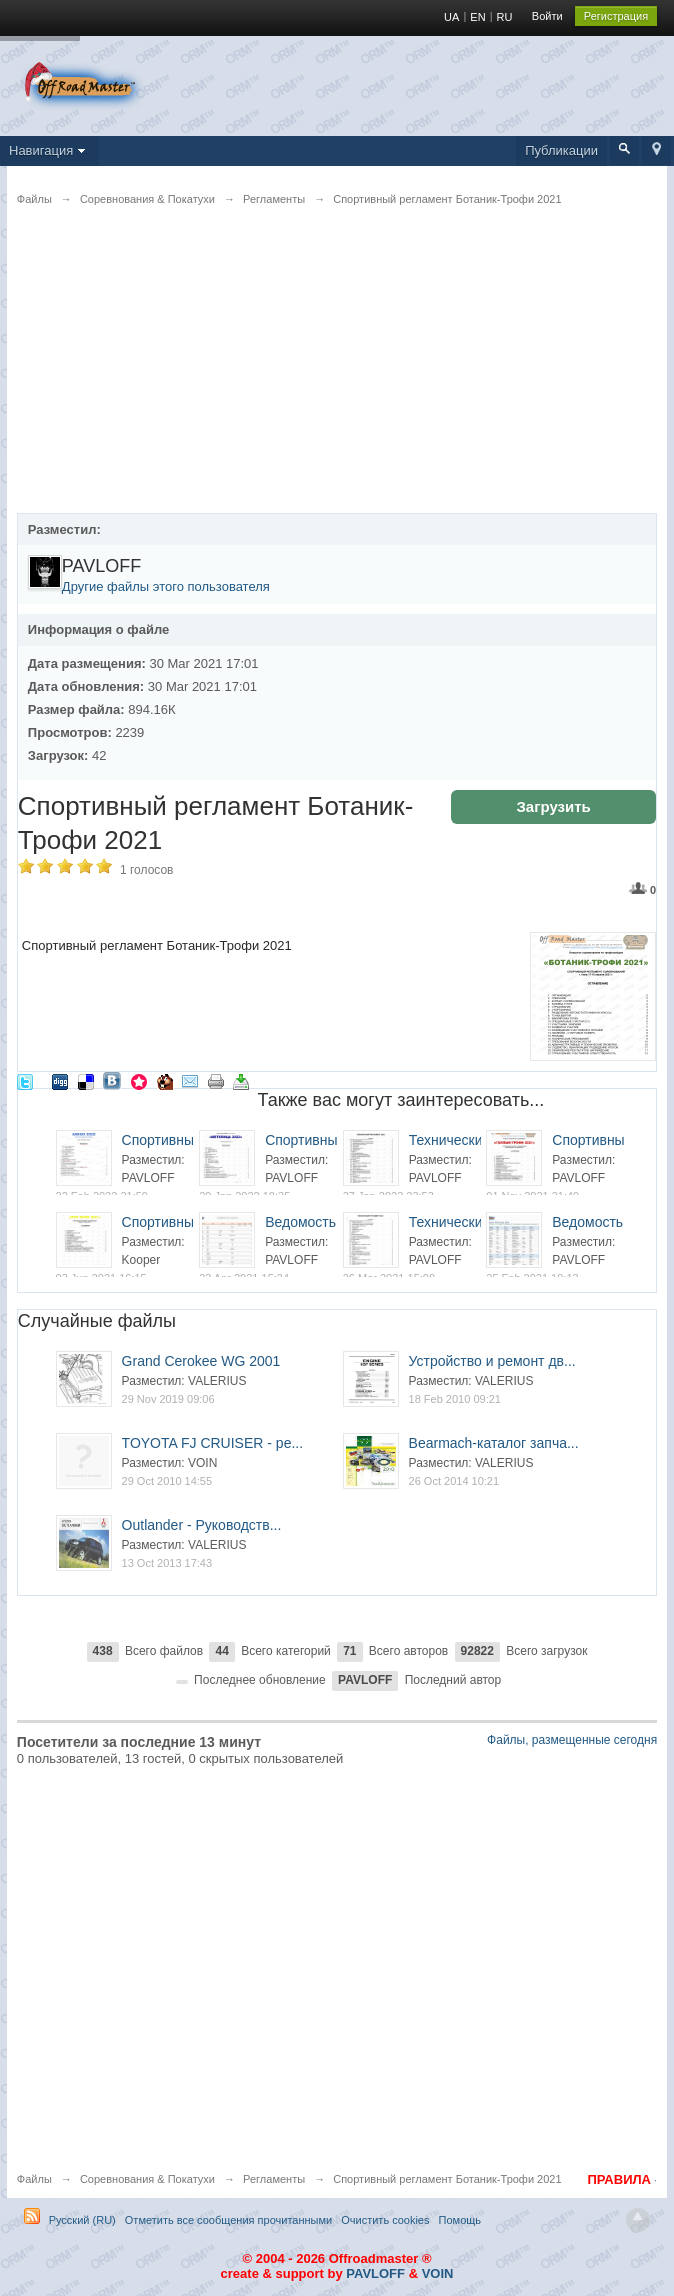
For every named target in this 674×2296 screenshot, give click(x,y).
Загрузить (553, 806)
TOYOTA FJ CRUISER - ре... (213, 1443)
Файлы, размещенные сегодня (572, 1740)
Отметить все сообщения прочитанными (228, 2220)
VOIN (438, 2273)
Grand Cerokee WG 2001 (201, 1361)
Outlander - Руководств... (202, 1525)
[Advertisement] (337, 373)
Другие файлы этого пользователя (166, 586)
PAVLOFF (375, 2273)
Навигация (49, 150)
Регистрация (616, 16)
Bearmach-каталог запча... (494, 1443)
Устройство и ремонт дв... (492, 1361)
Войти (547, 16)
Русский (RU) (82, 2220)
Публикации (561, 150)
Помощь (460, 2220)
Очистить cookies (385, 2220)
